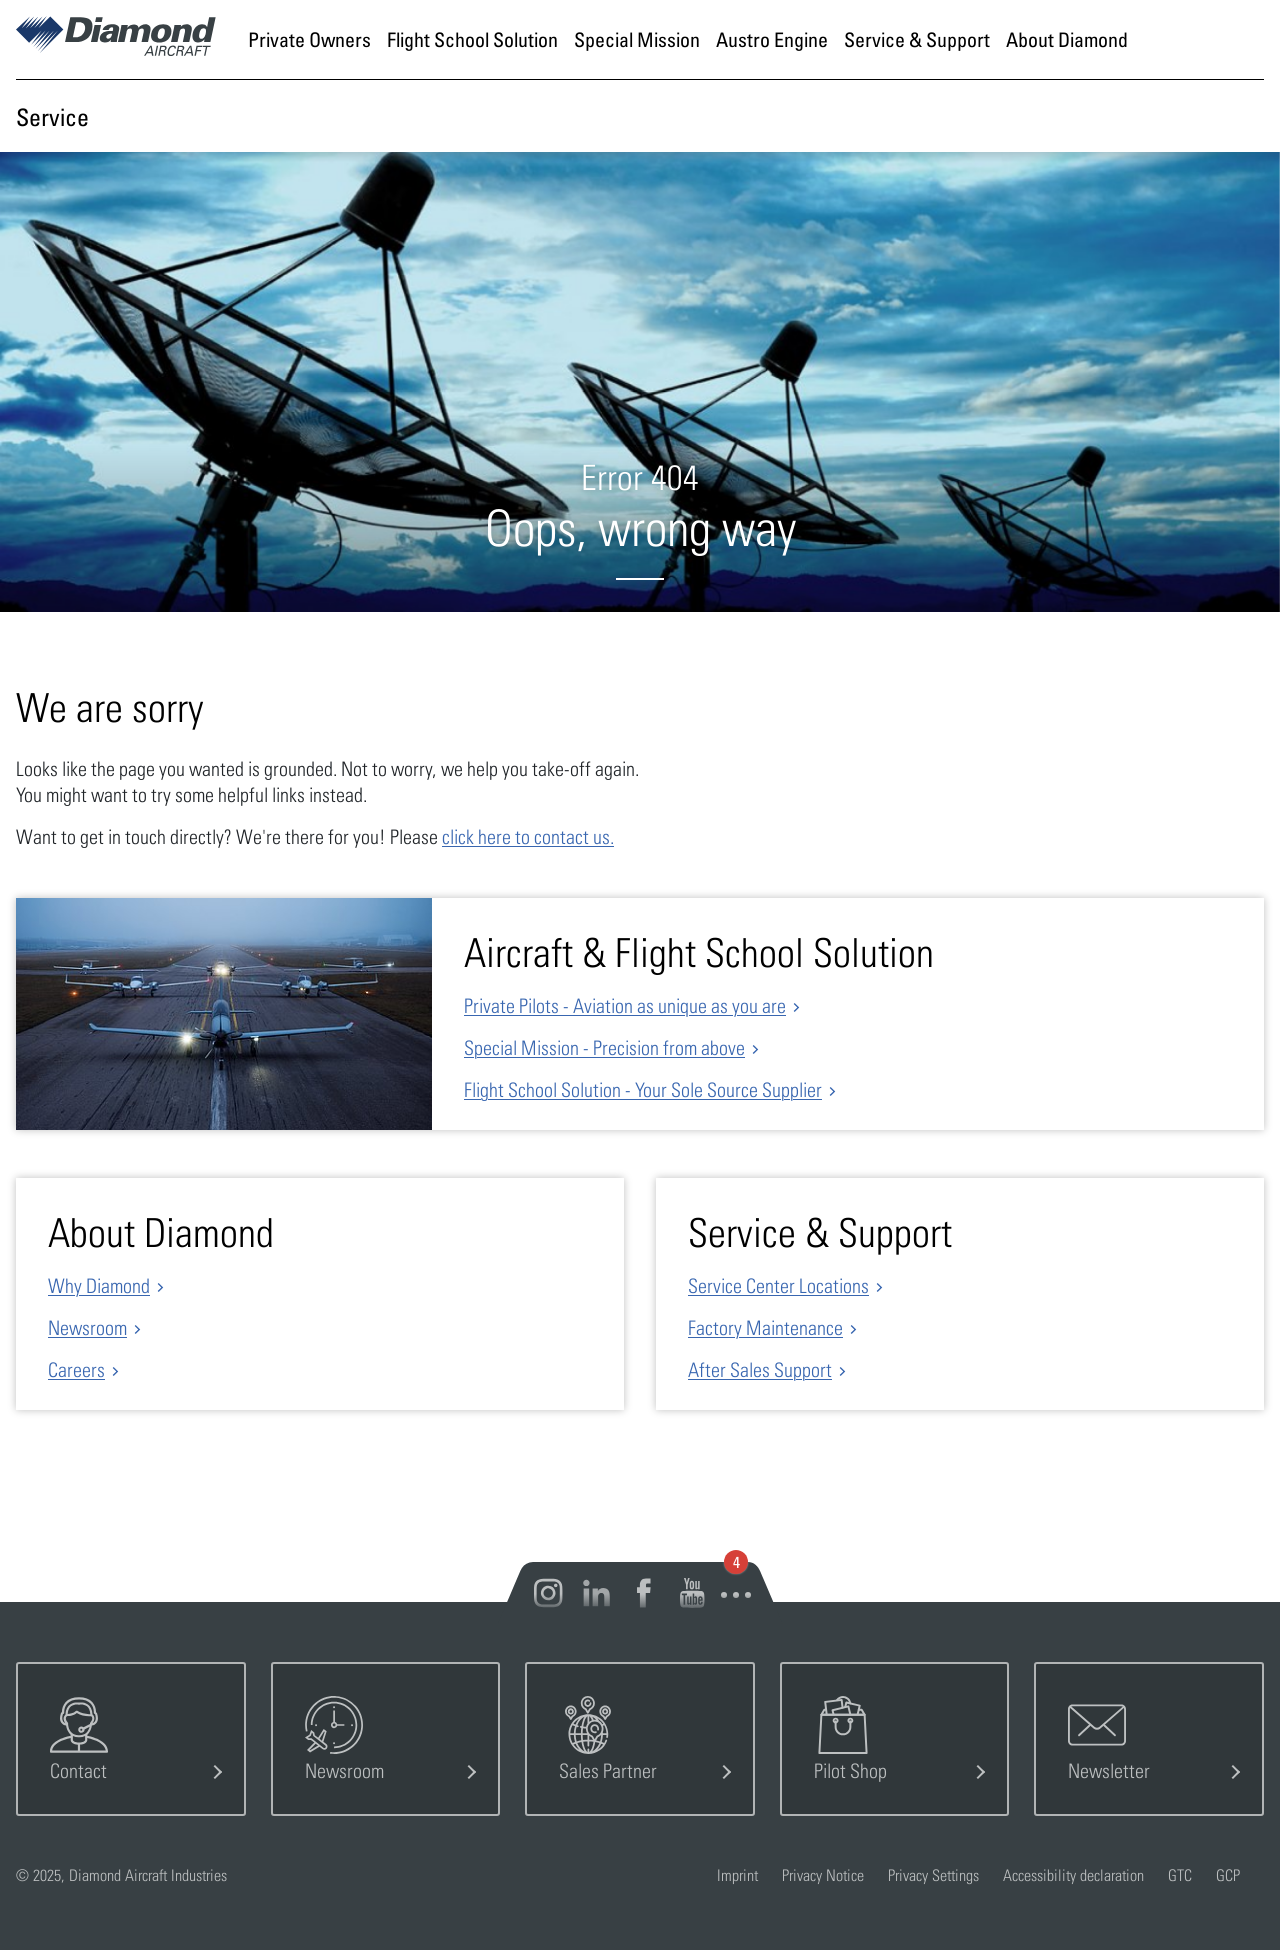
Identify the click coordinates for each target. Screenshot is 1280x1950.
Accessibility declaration (1073, 1875)
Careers (76, 1369)
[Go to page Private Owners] (309, 39)
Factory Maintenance (765, 1327)
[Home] (116, 48)
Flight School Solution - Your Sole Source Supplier (643, 1089)
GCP (1228, 1875)
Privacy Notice (823, 1875)
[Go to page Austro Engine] (772, 39)
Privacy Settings (933, 1875)
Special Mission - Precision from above (604, 1047)
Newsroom (87, 1327)
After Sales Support (760, 1369)
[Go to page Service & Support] (917, 39)
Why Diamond (99, 1285)
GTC (1180, 1875)
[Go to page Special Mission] (637, 39)
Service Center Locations (778, 1285)
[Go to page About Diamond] (1067, 39)
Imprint (737, 1875)
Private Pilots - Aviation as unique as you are (625, 1005)
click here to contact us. (528, 836)
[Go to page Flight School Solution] (472, 39)
